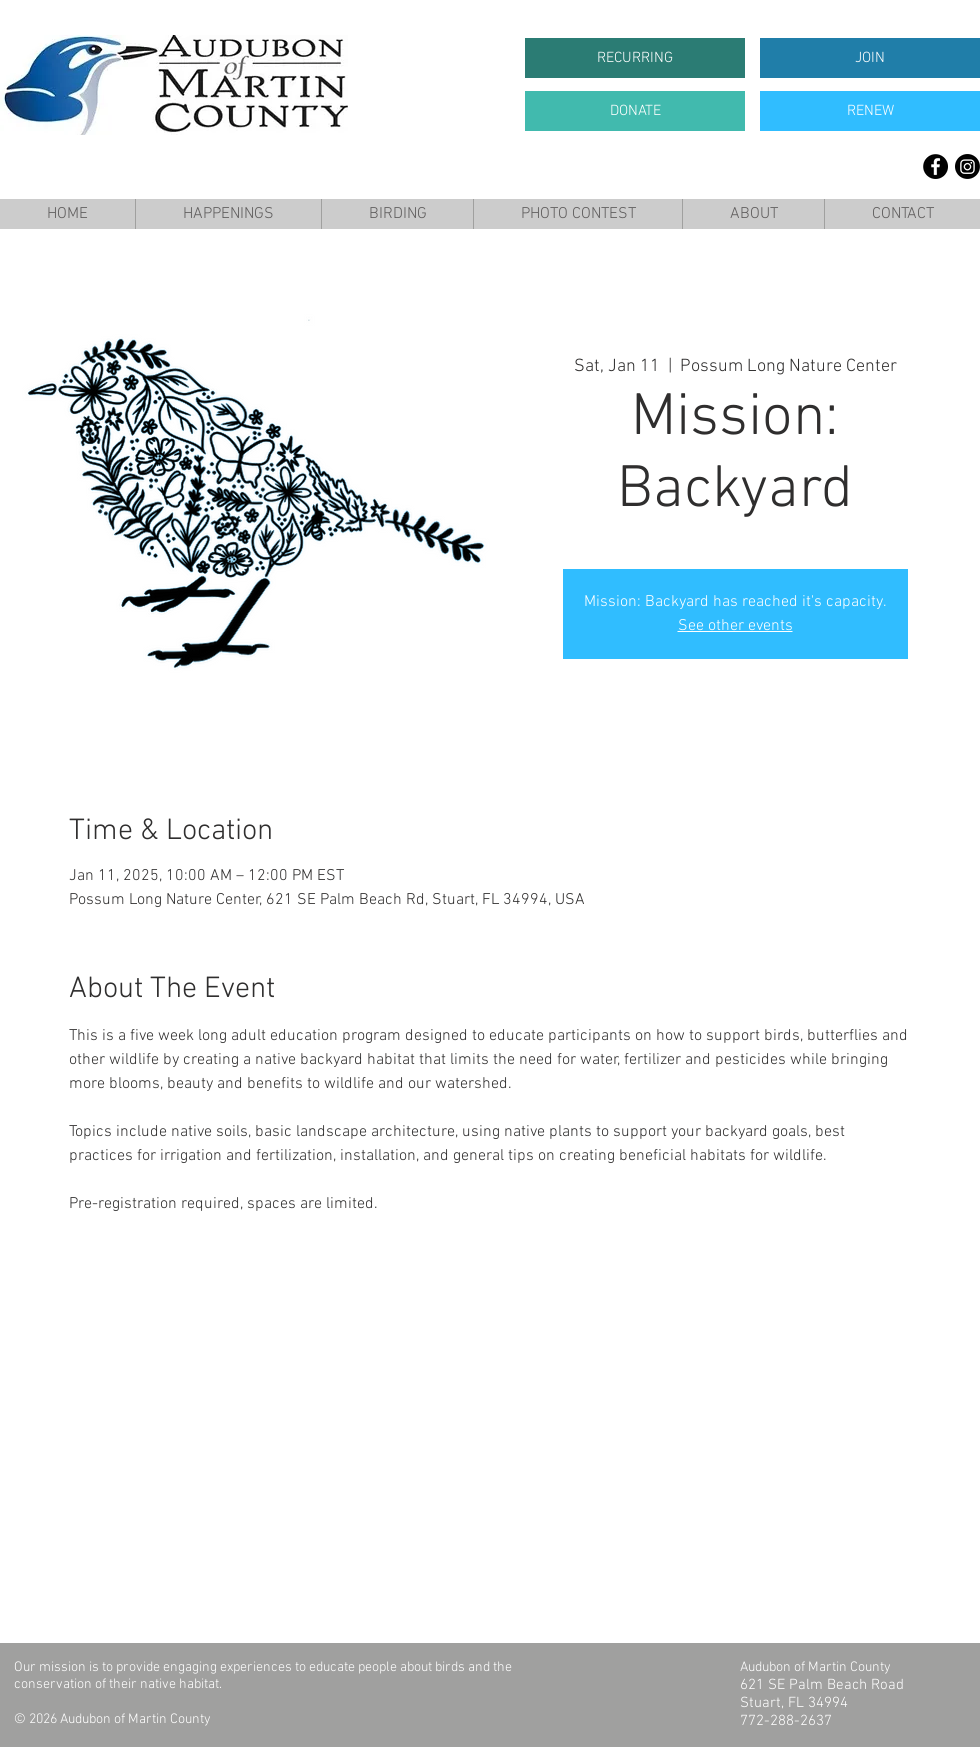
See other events (735, 626)
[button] (228, 214)
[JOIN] (870, 58)
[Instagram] (967, 166)
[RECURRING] (635, 58)
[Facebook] (935, 166)
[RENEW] (870, 111)
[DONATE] (635, 111)
